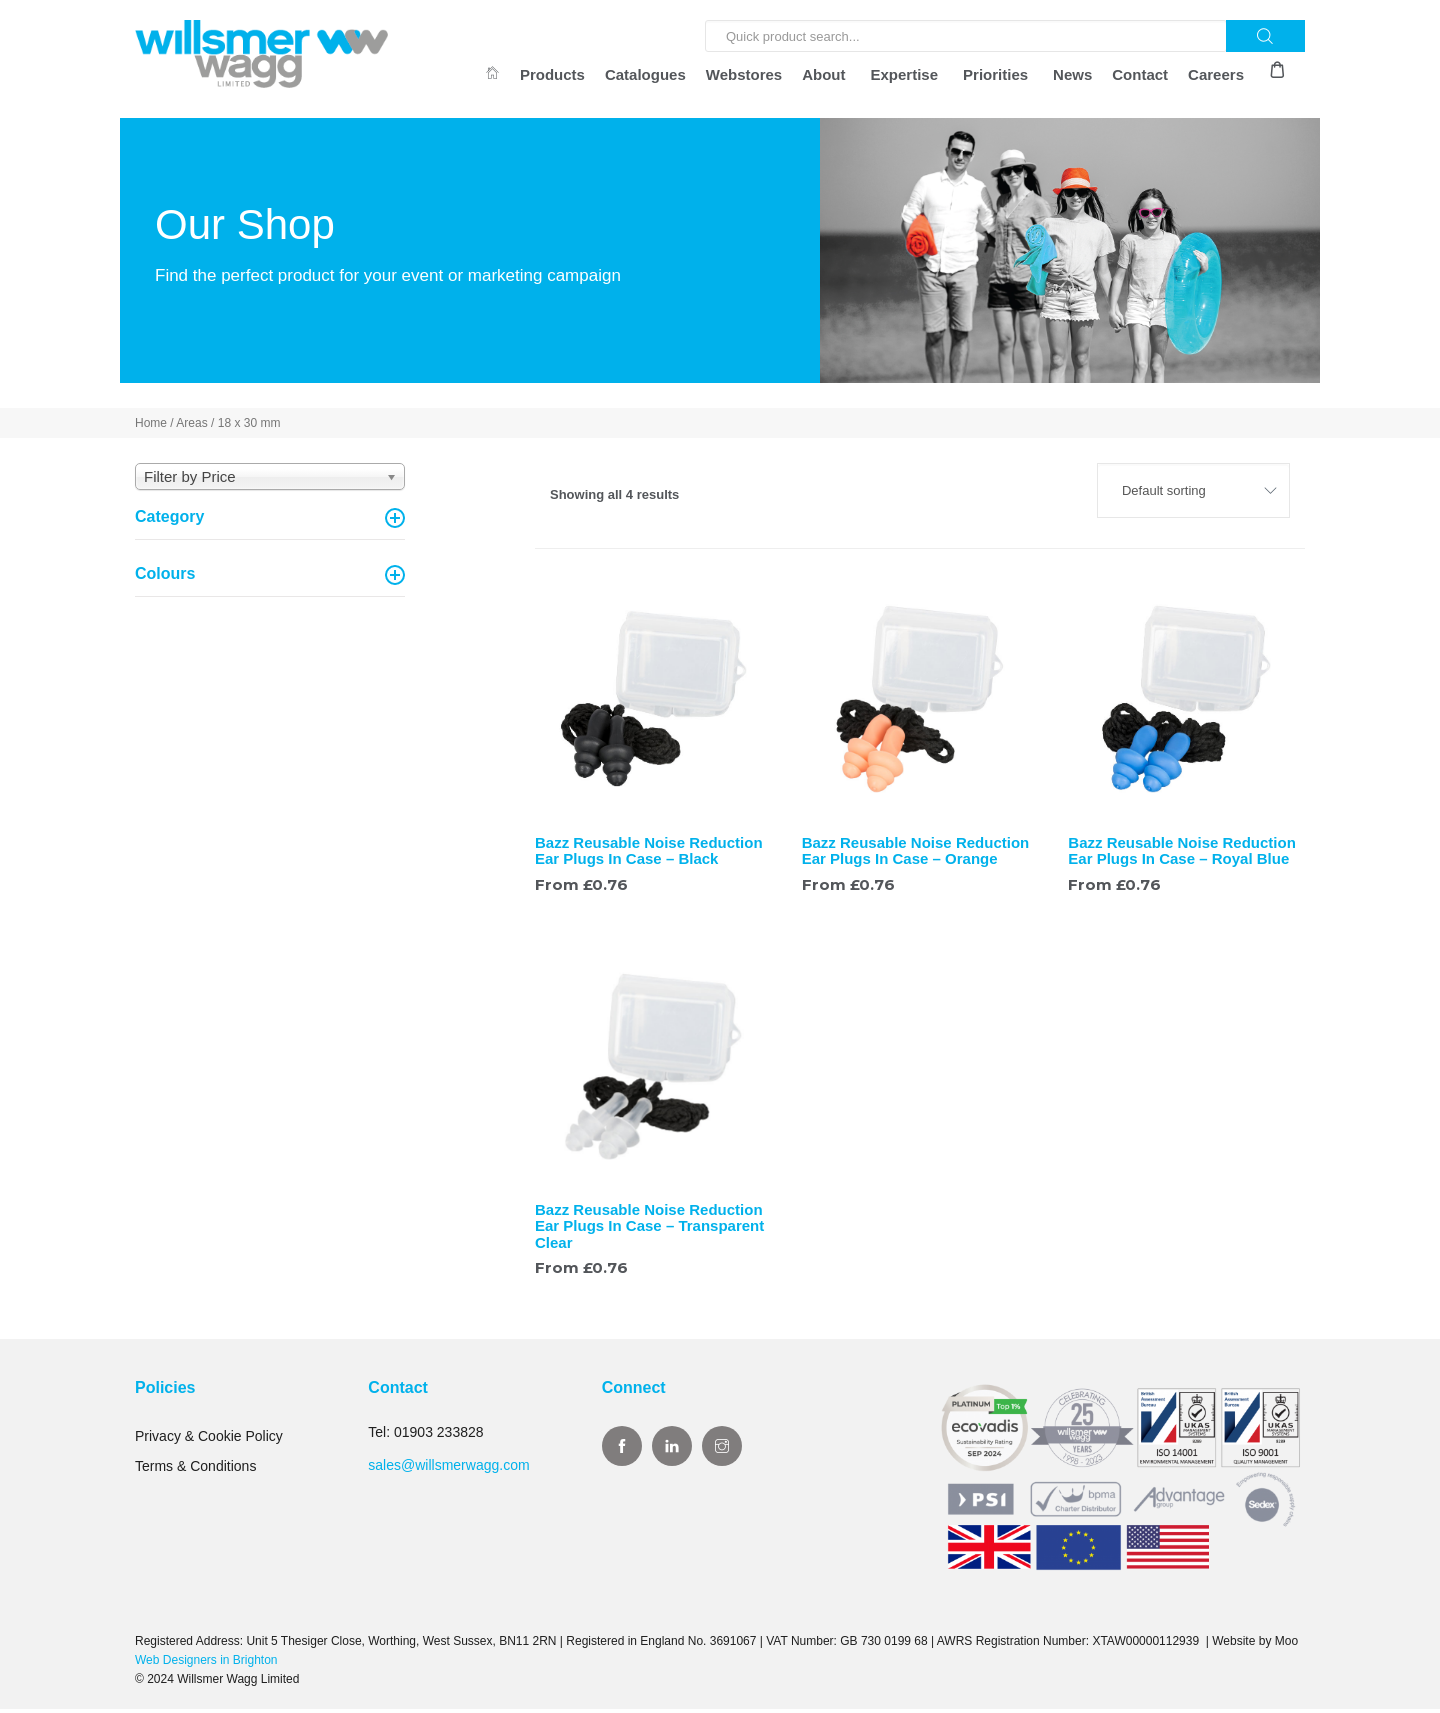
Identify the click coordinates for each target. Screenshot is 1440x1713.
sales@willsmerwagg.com (448, 1468)
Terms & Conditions (195, 1470)
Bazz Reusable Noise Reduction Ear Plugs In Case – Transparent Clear (649, 1230)
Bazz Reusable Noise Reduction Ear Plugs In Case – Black (649, 854)
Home (151, 427)
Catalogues (645, 74)
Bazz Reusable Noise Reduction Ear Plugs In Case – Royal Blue (1182, 854)
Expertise (905, 74)
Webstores (744, 74)
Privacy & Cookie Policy (209, 1440)
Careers (1216, 74)
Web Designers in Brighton (206, 1663)
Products (552, 74)
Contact (1140, 74)
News (1072, 74)
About (823, 74)
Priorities (995, 74)
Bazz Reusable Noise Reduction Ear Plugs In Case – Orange (916, 854)
